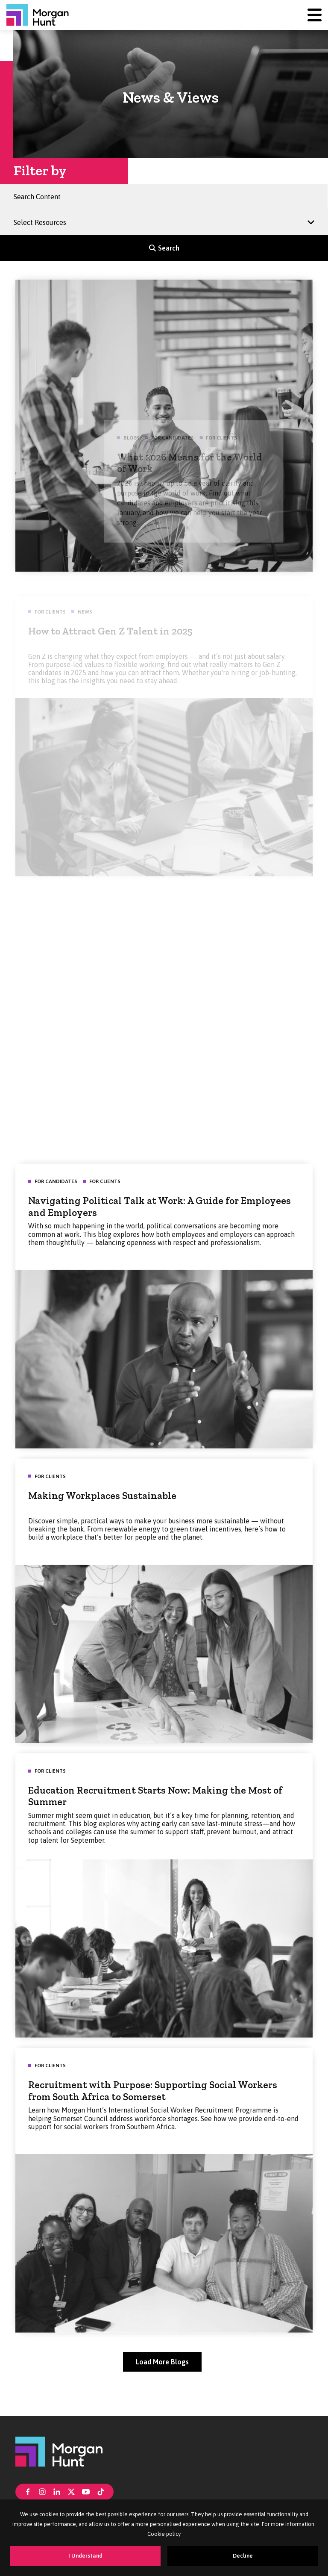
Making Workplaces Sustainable (102, 1505)
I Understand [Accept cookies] (85, 2555)
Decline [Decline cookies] (243, 2555)
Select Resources (43, 219)
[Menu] (315, 15)
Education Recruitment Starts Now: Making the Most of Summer (155, 1806)
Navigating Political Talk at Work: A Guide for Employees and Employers (159, 1216)
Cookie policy (164, 2534)
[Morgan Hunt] (37, 15)
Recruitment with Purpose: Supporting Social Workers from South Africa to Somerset (152, 2101)
